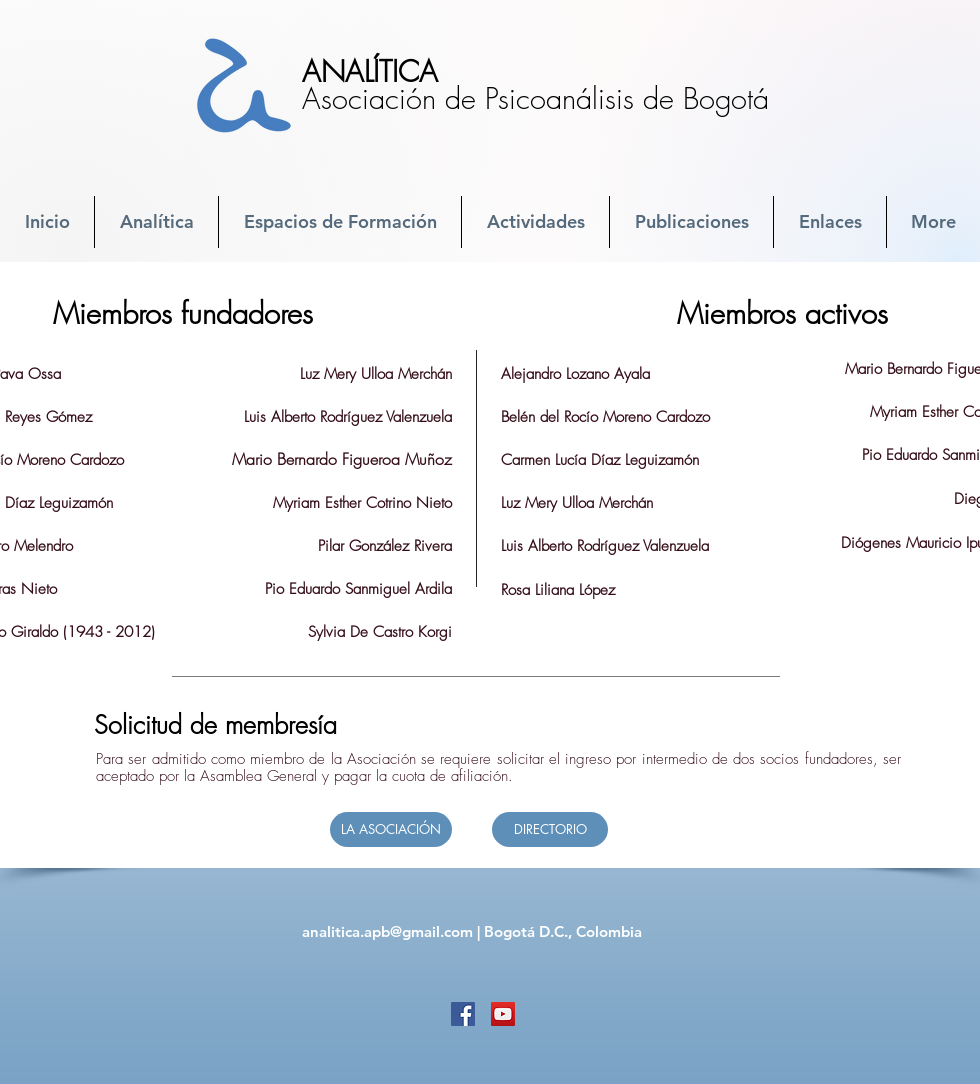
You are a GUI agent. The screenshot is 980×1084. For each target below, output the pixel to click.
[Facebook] (463, 1014)
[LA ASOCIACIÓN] (391, 829)
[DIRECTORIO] (550, 829)
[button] (156, 222)
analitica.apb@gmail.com (387, 931)
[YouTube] (503, 1014)
